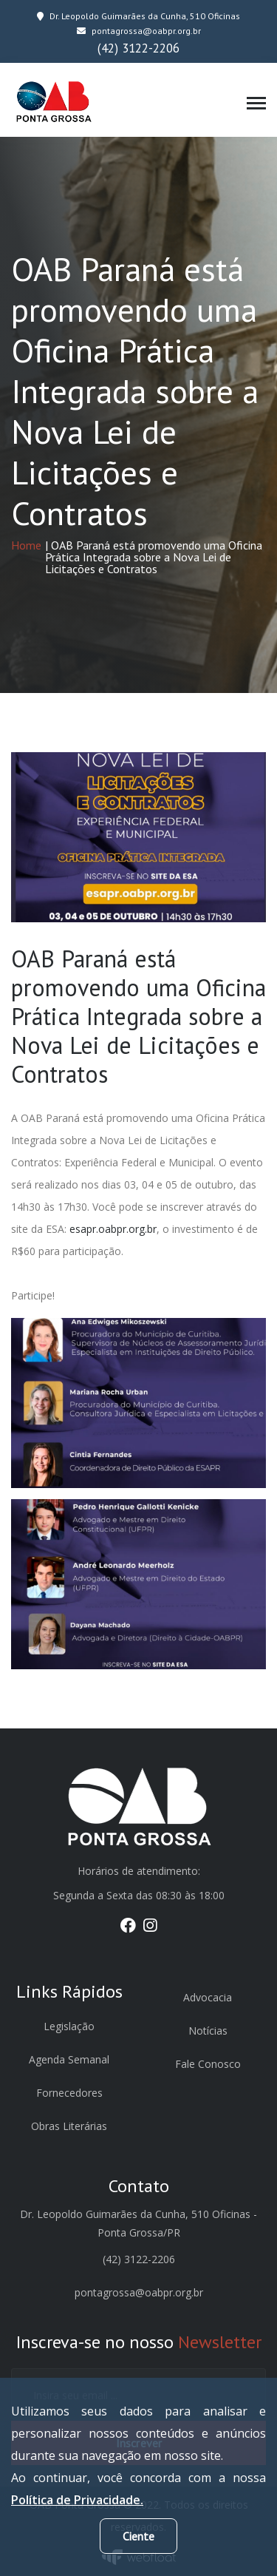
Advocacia (207, 1997)
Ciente (138, 2536)
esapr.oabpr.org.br (113, 1229)
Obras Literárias (69, 2126)
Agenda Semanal (69, 2059)
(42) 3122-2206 (138, 48)
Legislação (69, 2026)
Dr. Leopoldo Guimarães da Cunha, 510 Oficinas (138, 15)
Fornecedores (69, 2093)
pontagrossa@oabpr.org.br (139, 30)
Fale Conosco (208, 2064)
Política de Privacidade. (77, 2500)
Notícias (208, 2031)
